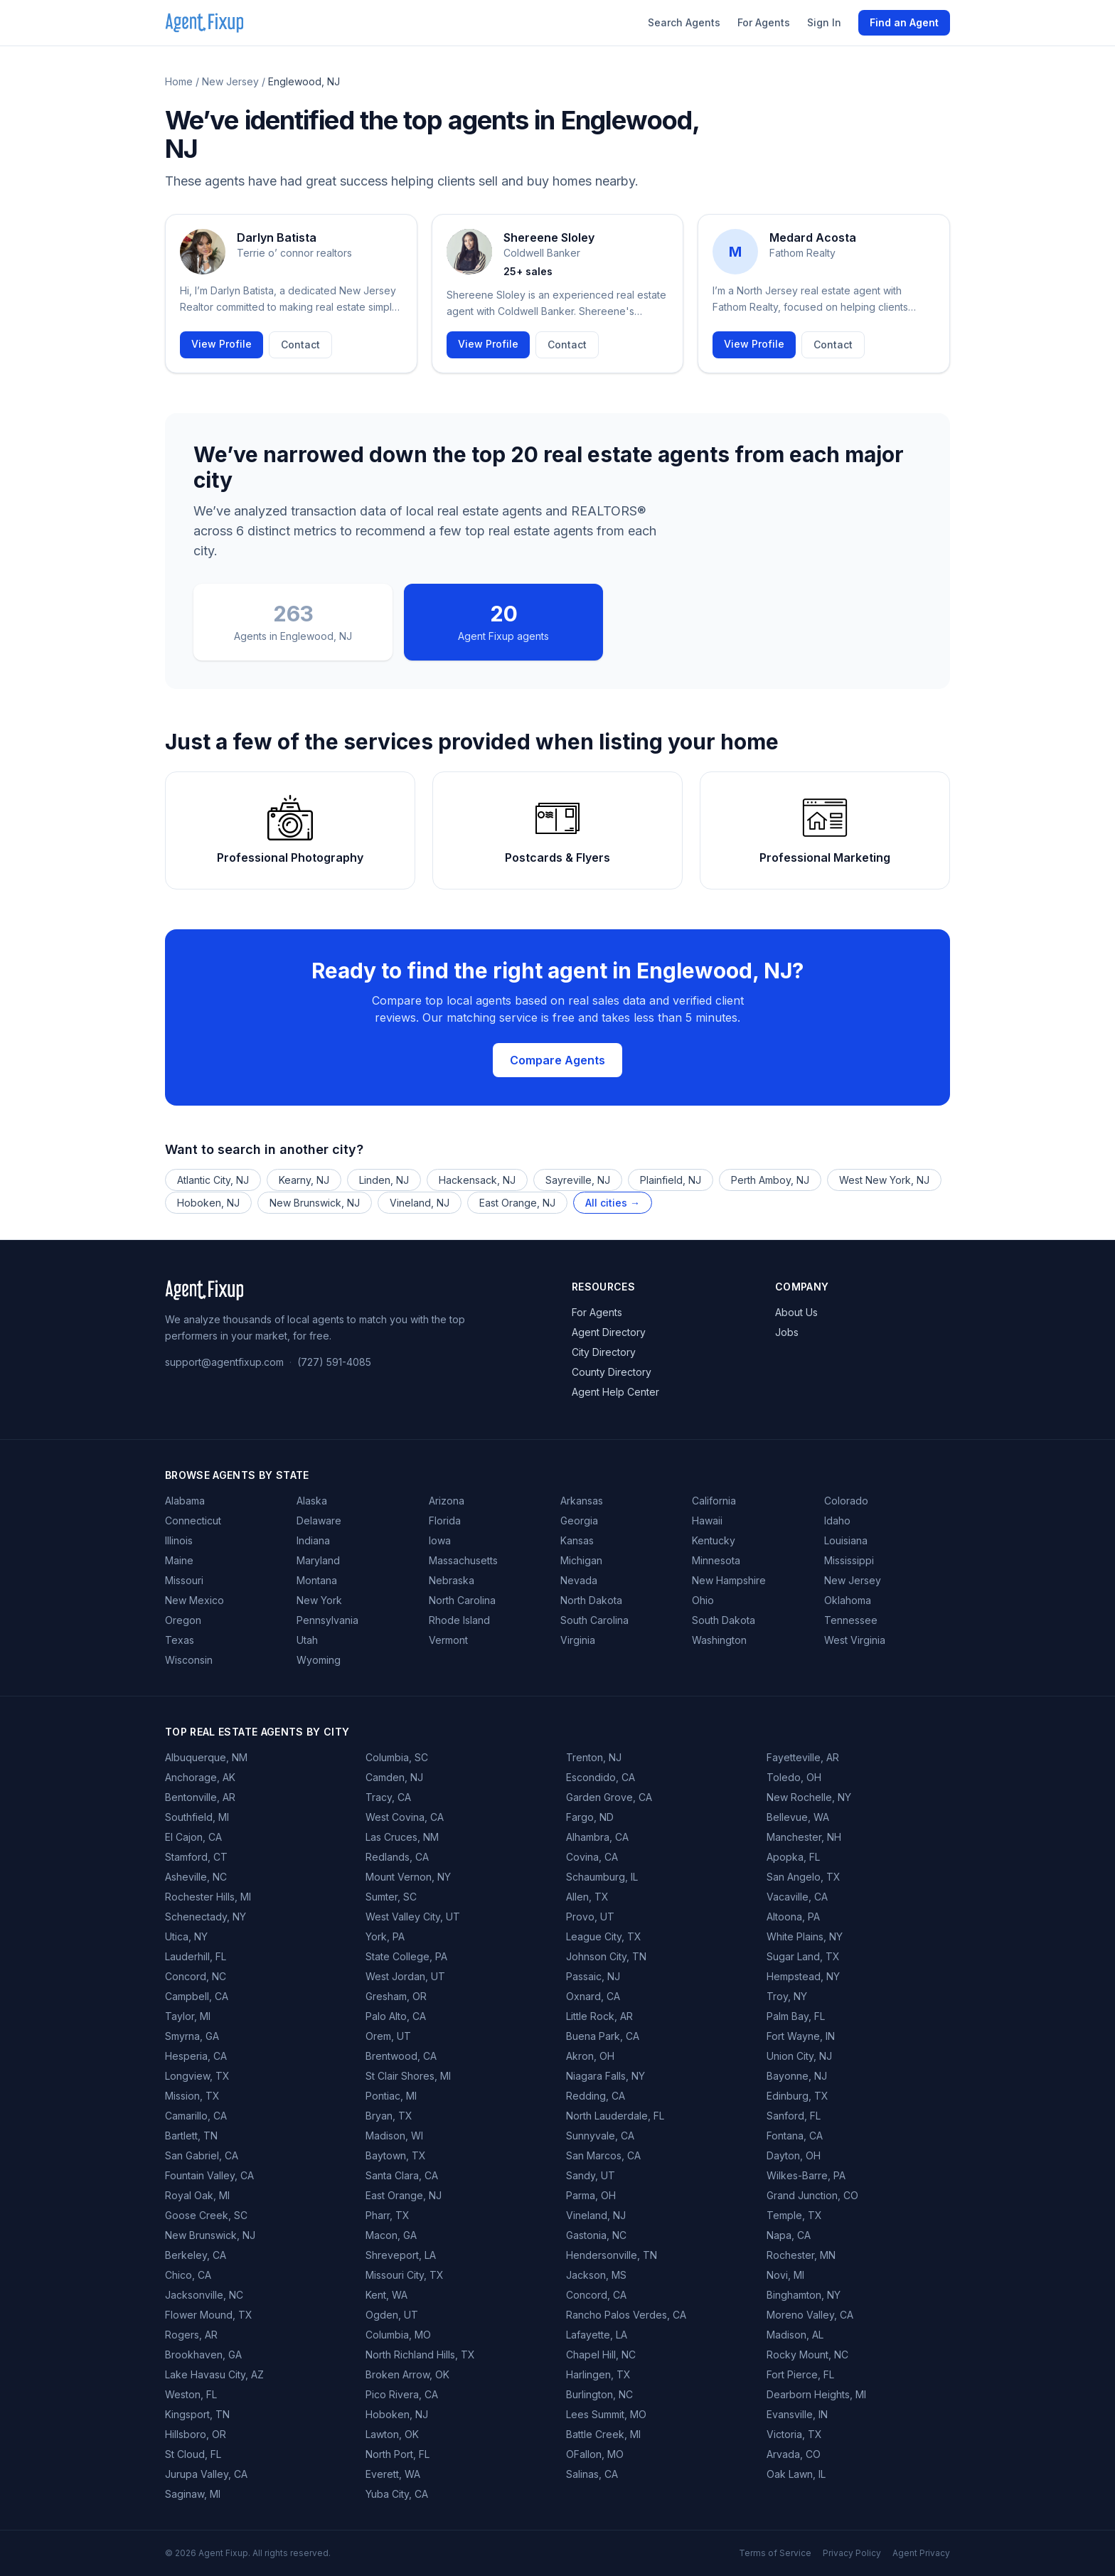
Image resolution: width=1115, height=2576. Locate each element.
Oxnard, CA (593, 1996)
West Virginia (854, 1640)
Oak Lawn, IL (796, 2474)
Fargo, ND (590, 1817)
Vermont (448, 1640)
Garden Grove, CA (609, 1797)
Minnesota (716, 1560)
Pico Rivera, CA (402, 2394)
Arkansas (581, 1501)
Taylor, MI (187, 2016)
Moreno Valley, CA (810, 2315)
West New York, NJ (884, 1180)
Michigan (581, 1560)
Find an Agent (904, 22)
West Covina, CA (405, 1817)
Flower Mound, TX (208, 2315)
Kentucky (713, 1540)
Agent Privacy (921, 2553)
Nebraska (451, 1580)
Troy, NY (787, 1996)
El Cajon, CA (193, 1837)
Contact (300, 344)
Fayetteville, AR (803, 1757)
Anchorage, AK (200, 1777)
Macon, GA (391, 2235)
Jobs (787, 1332)
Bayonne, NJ (797, 2076)
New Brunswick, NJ (315, 1203)
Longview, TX (197, 2076)
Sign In (824, 22)
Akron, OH (590, 2056)
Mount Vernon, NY (408, 1877)
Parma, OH (591, 2195)
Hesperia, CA (196, 2056)
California (714, 1501)
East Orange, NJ (517, 1203)
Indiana (313, 1540)
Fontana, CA (795, 2135)
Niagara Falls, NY (605, 2076)
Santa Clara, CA (402, 2175)
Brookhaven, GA (203, 2354)
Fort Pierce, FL (800, 2374)
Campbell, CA (196, 1996)
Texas (179, 1640)
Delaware (319, 1520)
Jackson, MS (596, 2275)
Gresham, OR (396, 1996)
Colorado (846, 1501)
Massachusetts (463, 1560)
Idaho (837, 1520)
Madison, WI (394, 2135)
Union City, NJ (799, 2056)
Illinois (179, 1540)
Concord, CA (596, 2295)
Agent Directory (609, 1332)
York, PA (385, 1936)
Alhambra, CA (597, 1837)
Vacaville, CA (797, 1897)
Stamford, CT (196, 1857)
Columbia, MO (398, 2335)
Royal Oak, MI (197, 2195)
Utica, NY (186, 1936)
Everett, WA (393, 2474)
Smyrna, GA (192, 2036)
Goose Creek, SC (206, 2215)
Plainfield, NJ (670, 1180)
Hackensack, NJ (477, 1180)
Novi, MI (785, 2275)
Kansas (577, 1540)
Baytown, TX (396, 2155)
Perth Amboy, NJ (770, 1180)
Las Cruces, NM (402, 1837)
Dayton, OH (794, 2155)
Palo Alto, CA (396, 2016)
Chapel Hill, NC (601, 2354)
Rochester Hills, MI (208, 1897)
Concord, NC (195, 1976)
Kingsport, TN (197, 2414)
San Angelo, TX (804, 1877)
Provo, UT (590, 1916)
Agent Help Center (615, 1392)
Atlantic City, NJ (213, 1180)
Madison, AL (795, 2335)
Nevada (578, 1580)
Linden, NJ (384, 1180)
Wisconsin (189, 1660)
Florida (445, 1520)
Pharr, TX (388, 2215)
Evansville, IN (797, 2414)
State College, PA (406, 1956)
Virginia (577, 1640)
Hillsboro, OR (195, 2434)
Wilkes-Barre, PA (806, 2175)
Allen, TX (587, 1897)
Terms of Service (775, 2553)
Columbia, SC (397, 1757)
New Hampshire (729, 1580)
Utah (307, 1640)
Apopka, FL (793, 1857)
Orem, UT (388, 2036)
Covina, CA (592, 1857)
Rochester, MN (801, 2255)
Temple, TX (794, 2215)
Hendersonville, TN (611, 2255)
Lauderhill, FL (195, 1956)
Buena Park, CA (602, 2036)
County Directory (611, 1372)
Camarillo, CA (196, 2116)
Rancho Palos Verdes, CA (626, 2315)
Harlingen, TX (598, 2374)
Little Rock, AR (599, 2016)
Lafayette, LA (596, 2335)
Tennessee (850, 1620)
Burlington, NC (599, 2394)
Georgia (579, 1520)
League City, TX (603, 1936)
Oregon (183, 1620)
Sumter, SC (391, 1897)
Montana (317, 1580)
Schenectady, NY (205, 1916)
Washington (719, 1640)
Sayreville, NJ (577, 1180)
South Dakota (723, 1620)
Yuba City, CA (397, 2494)
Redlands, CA (397, 1857)
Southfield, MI (197, 1817)
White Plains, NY (805, 1936)
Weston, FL (191, 2394)
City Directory (604, 1352)
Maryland (318, 1560)
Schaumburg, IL (602, 1877)
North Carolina (462, 1600)
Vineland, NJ (419, 1203)
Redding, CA (595, 2096)
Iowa (440, 1540)
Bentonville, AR (200, 1797)
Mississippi (849, 1560)
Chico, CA (188, 2275)
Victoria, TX (794, 2434)
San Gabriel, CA (201, 2155)
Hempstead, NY (803, 1976)
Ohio (703, 1600)
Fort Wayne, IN (801, 2036)
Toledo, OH (794, 1777)
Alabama (185, 1501)
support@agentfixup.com (224, 1362)
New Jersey (230, 81)
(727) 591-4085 (334, 1362)
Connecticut (193, 1520)
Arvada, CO (794, 2454)
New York (319, 1600)
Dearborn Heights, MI (816, 2394)
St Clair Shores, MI (408, 2076)
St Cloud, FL (193, 2454)
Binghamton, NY (804, 2295)
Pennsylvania (327, 1620)
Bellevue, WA (798, 1817)
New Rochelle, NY (809, 1797)
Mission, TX (192, 2096)
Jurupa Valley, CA (206, 2474)
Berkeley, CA (195, 2255)
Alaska (312, 1501)
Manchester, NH (804, 1837)
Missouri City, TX (405, 2275)
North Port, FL (398, 2454)
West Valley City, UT (413, 1916)
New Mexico (194, 1600)
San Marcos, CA (603, 2155)
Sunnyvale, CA (600, 2135)
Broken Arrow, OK (407, 2374)
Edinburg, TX (797, 2096)
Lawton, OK (392, 2434)
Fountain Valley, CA (209, 2175)
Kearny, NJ (304, 1180)
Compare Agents (557, 1060)
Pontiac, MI (391, 2096)
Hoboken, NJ (208, 1203)
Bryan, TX (389, 2116)
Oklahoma (847, 1600)
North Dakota (591, 1600)
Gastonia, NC (596, 2235)
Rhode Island (459, 1620)
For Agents (763, 22)
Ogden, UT (392, 2315)
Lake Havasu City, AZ (214, 2374)
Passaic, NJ (593, 1976)
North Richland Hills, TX (420, 2354)
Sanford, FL (794, 2116)
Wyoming (319, 1660)
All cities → (612, 1203)
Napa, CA (789, 2235)
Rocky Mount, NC (807, 2354)
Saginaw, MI (192, 2494)
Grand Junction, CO (812, 2195)
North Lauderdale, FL (615, 2116)
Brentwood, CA (401, 2056)
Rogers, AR (191, 2335)
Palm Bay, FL (796, 2016)
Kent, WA (386, 2295)
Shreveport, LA (401, 2255)
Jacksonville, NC (204, 2295)
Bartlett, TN (191, 2135)
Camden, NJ (394, 1777)
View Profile (221, 344)
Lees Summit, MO (606, 2414)
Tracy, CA (388, 1797)
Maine (179, 1560)
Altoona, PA (793, 1916)
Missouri (184, 1580)
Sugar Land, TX (803, 1956)
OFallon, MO (595, 2454)
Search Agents (684, 22)
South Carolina (594, 1620)
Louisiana (846, 1540)
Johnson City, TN (606, 1956)
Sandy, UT (590, 2175)
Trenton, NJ (593, 1757)
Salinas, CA (592, 2474)
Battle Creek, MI (603, 2434)
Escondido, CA (600, 1777)
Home (179, 81)
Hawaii (707, 1520)
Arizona (446, 1501)
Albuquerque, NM (206, 1757)
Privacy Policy (852, 2553)
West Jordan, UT (405, 1976)
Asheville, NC (196, 1877)
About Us (796, 1312)
